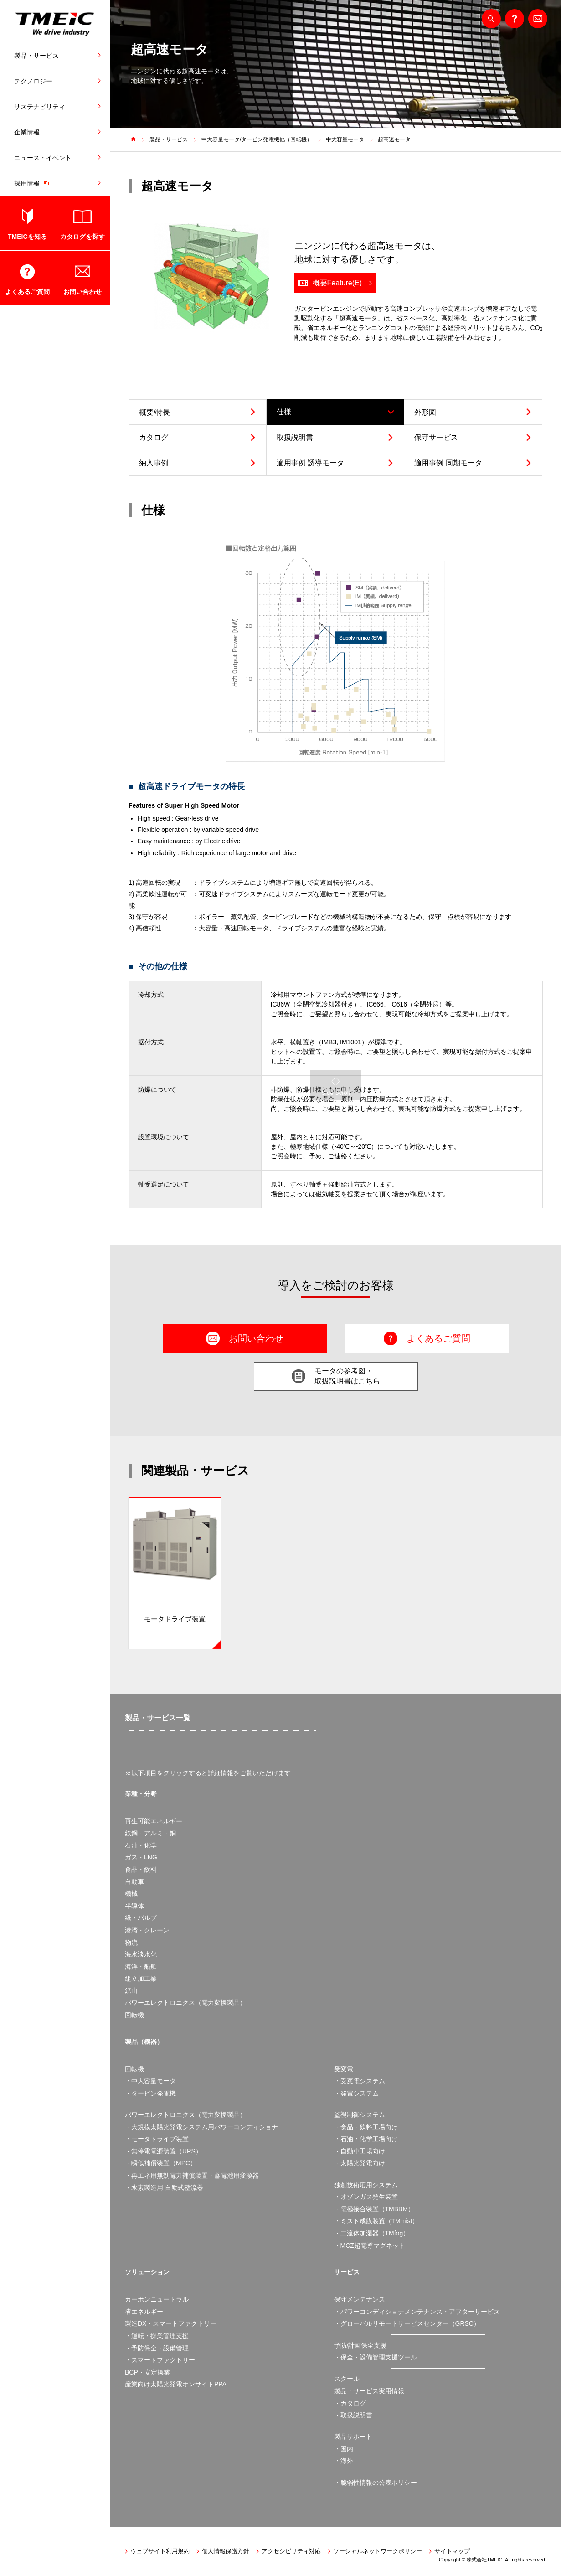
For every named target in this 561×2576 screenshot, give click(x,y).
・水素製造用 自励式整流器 (164, 2187)
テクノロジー (33, 81)
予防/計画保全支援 (360, 2345)
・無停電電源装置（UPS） (163, 2151)
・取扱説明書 (353, 2415)
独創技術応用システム (366, 2185)
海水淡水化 (141, 1954)
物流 (131, 1942)
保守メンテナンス (359, 2299)
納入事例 (153, 463)
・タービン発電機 (150, 2093)
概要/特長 (154, 412)
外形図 (425, 412)
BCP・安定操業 (147, 2372)
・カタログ (350, 2403)
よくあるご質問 (27, 291)
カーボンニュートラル (157, 2299)
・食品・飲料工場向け (366, 2127)
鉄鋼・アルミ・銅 (150, 1833)
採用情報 (33, 182)
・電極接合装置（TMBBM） (374, 2209)
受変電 (343, 2069)
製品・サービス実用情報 (369, 2391)
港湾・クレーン (147, 1930)
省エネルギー (144, 2311)
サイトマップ (452, 2551)
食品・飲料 (141, 1869)
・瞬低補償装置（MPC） (160, 2163)
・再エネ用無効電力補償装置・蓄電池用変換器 (192, 2175)
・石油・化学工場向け (366, 2138)
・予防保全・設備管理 (157, 2348)
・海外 (343, 2460)
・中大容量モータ (150, 2081)
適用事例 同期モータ (448, 463)
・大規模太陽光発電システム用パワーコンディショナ (201, 2127)
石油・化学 (141, 1845)
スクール (347, 2378)
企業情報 (27, 132)
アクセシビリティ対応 (291, 2551)
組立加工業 (141, 1978)
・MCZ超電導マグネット (369, 2245)
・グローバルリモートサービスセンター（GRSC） (407, 2323)
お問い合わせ (82, 291)
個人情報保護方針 (225, 2551)
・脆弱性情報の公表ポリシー (375, 2482)
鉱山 (131, 1990)
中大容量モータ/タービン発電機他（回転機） (256, 139)
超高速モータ (394, 139)
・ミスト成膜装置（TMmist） (376, 2221)
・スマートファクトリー (160, 2360)
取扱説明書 (295, 437)
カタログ (153, 437)
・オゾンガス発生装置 (366, 2196)
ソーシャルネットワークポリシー (377, 2551)
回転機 (134, 2014)
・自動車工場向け (359, 2151)
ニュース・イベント (43, 157)
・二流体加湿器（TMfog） (372, 2233)
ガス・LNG (141, 1857)
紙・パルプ (141, 1917)
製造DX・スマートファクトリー (170, 2323)
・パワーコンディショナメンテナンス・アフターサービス (417, 2311)
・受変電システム (359, 2081)
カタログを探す (82, 236)
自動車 (134, 1881)
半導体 (134, 1906)
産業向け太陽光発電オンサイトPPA (175, 2384)
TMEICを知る (27, 236)
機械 (131, 1893)
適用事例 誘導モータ (310, 463)
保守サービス (436, 437)
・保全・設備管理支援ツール (375, 2357)
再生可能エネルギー (153, 1821)
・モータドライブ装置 (157, 2138)
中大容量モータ (345, 139)
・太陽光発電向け (359, 2163)
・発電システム (356, 2093)
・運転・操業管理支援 (157, 2335)
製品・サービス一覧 (157, 1718)
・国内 (343, 2448)
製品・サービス (36, 55)
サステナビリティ (39, 106)
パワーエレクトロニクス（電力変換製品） (185, 2002)
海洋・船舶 (141, 1966)
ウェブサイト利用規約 (160, 2551)
